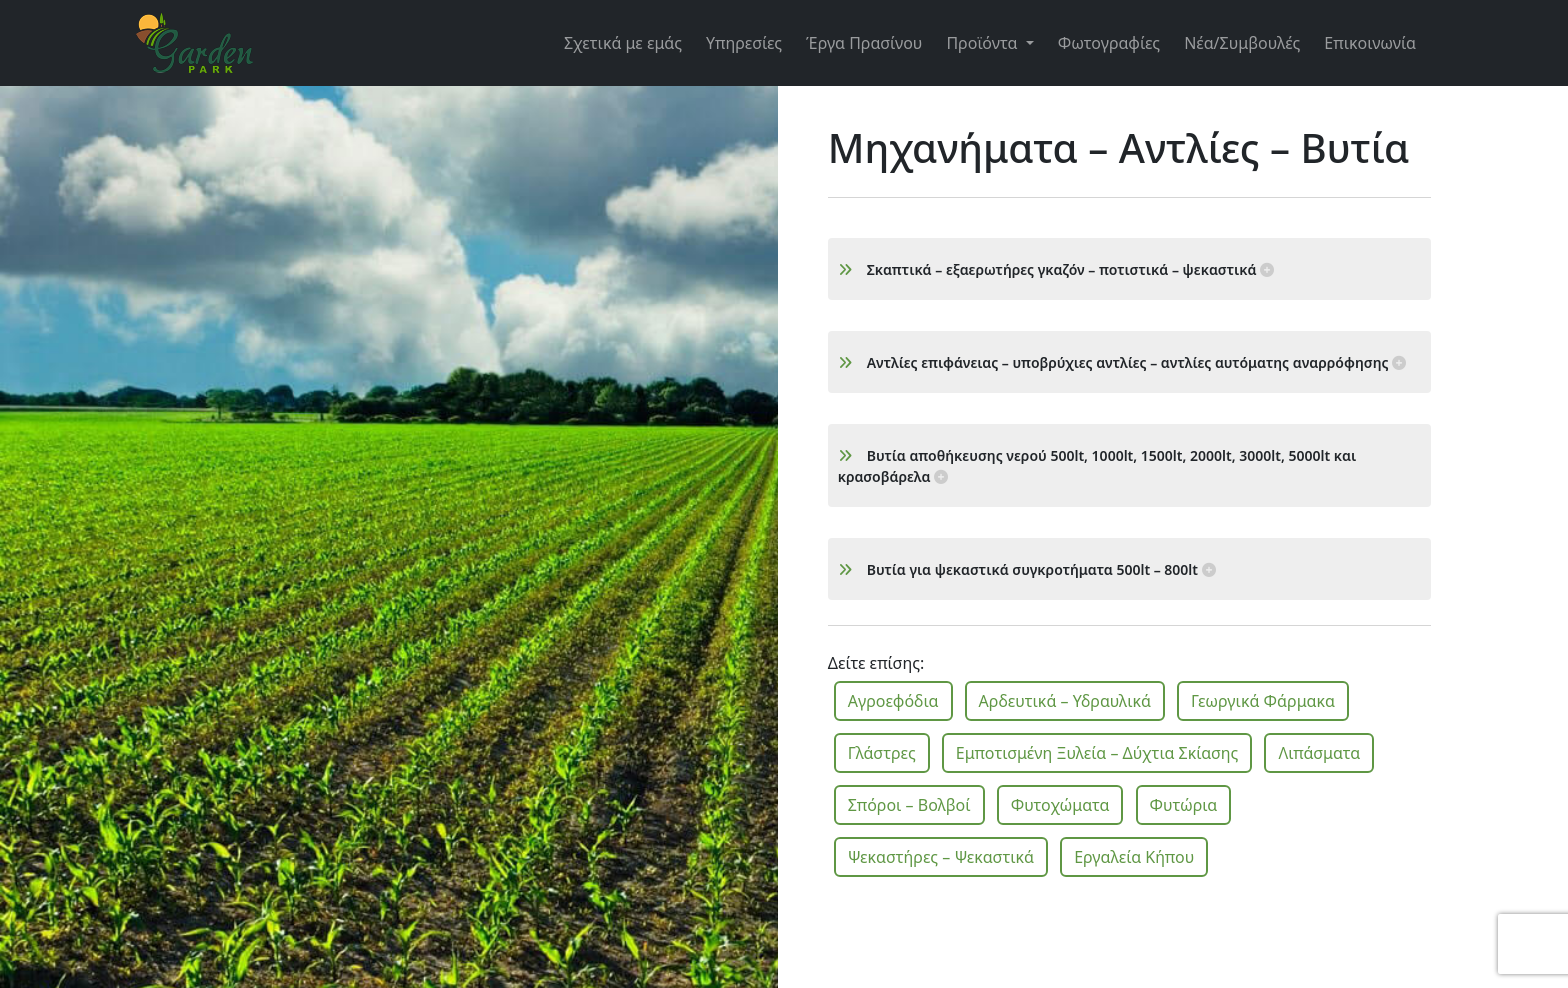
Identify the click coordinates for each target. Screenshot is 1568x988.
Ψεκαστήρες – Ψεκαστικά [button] (941, 857)
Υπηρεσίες (744, 43)
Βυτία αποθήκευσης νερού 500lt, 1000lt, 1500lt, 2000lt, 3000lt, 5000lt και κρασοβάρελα (1097, 466)
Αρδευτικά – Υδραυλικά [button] (1065, 701)
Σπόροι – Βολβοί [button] (909, 805)
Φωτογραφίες (1109, 43)
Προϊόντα (983, 43)
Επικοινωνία (1370, 43)
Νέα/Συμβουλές (1242, 43)
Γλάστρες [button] (882, 753)
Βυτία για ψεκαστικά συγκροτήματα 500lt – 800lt (1027, 569)
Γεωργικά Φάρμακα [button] (1263, 701)
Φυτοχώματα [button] (1060, 805)
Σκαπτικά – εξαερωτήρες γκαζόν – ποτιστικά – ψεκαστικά (1056, 269)
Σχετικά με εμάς (623, 43)
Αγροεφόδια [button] (893, 701)
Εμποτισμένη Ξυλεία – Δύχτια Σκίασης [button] (1097, 753)
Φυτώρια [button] (1184, 805)
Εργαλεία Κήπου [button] (1134, 857)
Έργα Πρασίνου (864, 43)
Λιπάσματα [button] (1319, 753)
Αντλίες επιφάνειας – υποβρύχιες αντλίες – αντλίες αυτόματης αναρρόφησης (1122, 362)
